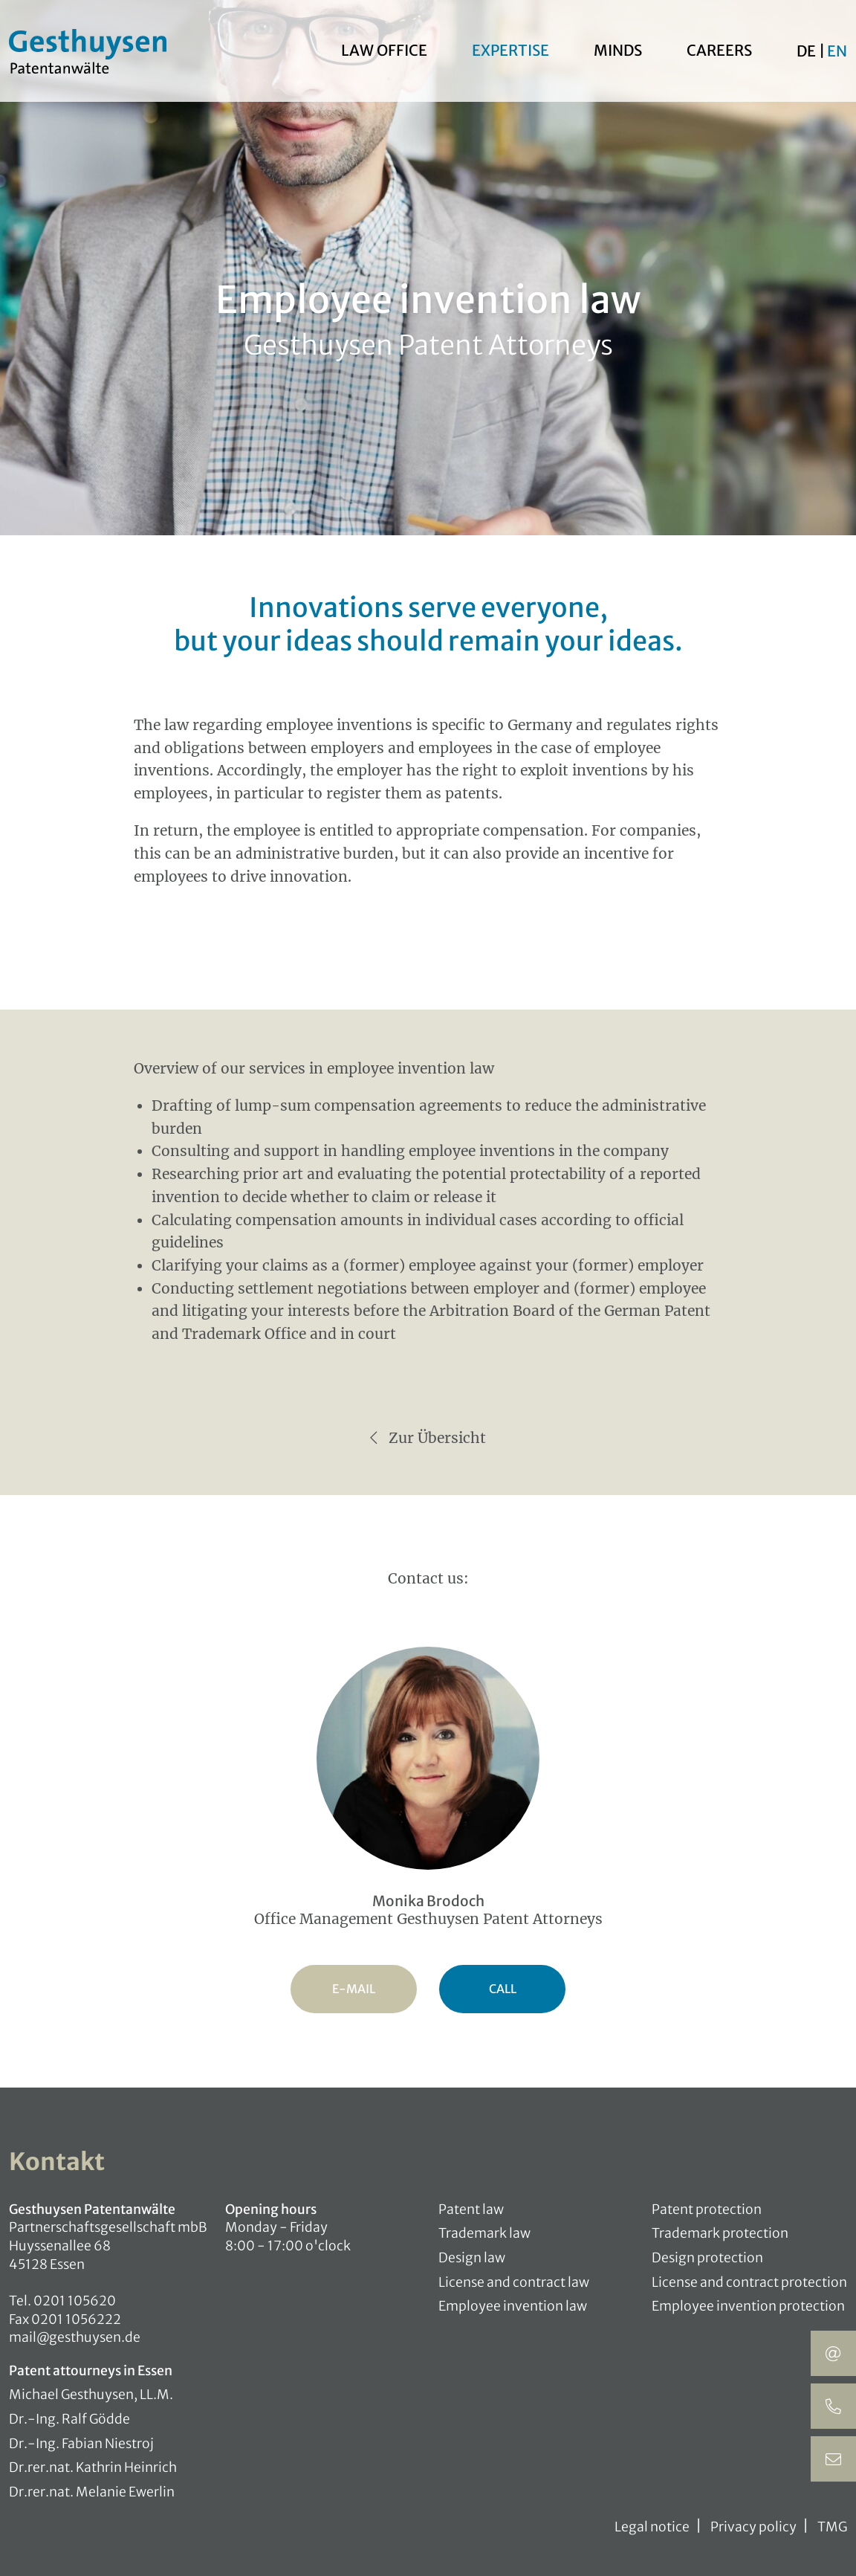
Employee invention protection (748, 2306)
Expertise (510, 51)
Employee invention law (512, 2306)
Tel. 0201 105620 (62, 2301)
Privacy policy (753, 2527)
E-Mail (353, 1988)
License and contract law (513, 2282)
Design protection (707, 2258)
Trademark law (484, 2233)
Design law (471, 2258)
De (808, 51)
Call (502, 1988)
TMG (832, 2527)
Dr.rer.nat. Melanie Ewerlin (92, 2492)
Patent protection (707, 2209)
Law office (384, 51)
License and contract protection (749, 2282)
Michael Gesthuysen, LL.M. (91, 2394)
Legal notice (652, 2527)
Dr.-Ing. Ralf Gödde (69, 2419)
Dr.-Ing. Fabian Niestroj (81, 2443)
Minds (618, 51)
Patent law (471, 2209)
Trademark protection (720, 2233)
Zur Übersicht (428, 1438)
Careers (719, 51)
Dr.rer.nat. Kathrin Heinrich (93, 2467)
